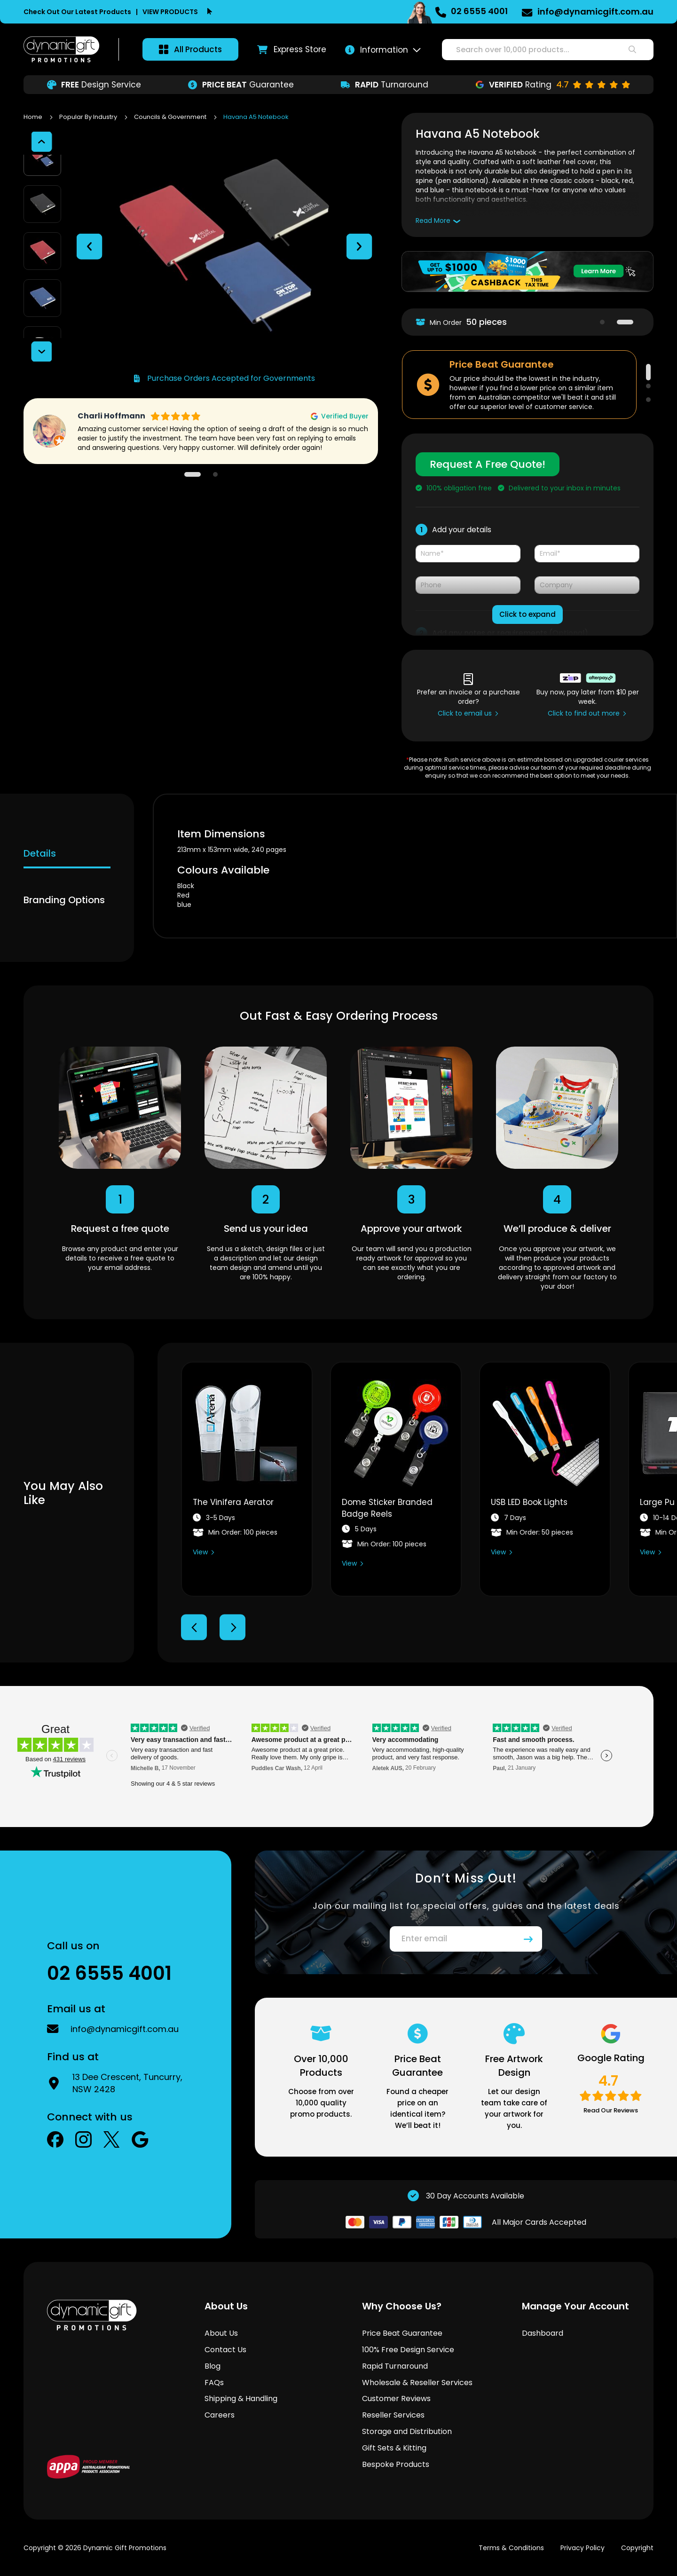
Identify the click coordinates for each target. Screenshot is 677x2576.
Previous (194, 1627)
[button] (89, 228)
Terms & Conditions (511, 2547)
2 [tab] (625, 322)
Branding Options (64, 899)
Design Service (94, 84)
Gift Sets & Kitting (394, 2447)
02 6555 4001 (479, 11)
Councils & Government (171, 116)
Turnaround (384, 84)
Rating (552, 84)
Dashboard (542, 2333)
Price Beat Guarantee (402, 2333)
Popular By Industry (88, 116)
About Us (221, 2333)
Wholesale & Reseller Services (417, 2382)
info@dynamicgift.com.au (595, 11)
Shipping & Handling (241, 2398)
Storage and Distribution (407, 2431)
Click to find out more (584, 713)
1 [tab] (602, 322)
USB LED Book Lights (529, 1502)
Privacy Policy (582, 2547)
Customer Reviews (396, 2398)
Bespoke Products (395, 2464)
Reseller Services (393, 2415)
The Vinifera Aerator (233, 1502)
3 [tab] (648, 399)
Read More (433, 220)
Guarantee (241, 84)
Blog (212, 2366)
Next (232, 1627)
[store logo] (62, 49)
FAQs (214, 2382)
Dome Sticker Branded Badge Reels (387, 1508)
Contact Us (225, 2349)
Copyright (637, 2547)
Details (40, 853)
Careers (220, 2415)
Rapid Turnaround (395, 2366)
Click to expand (527, 614)
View (200, 1552)
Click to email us (465, 713)
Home (34, 116)
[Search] (632, 49)
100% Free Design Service (408, 2349)
